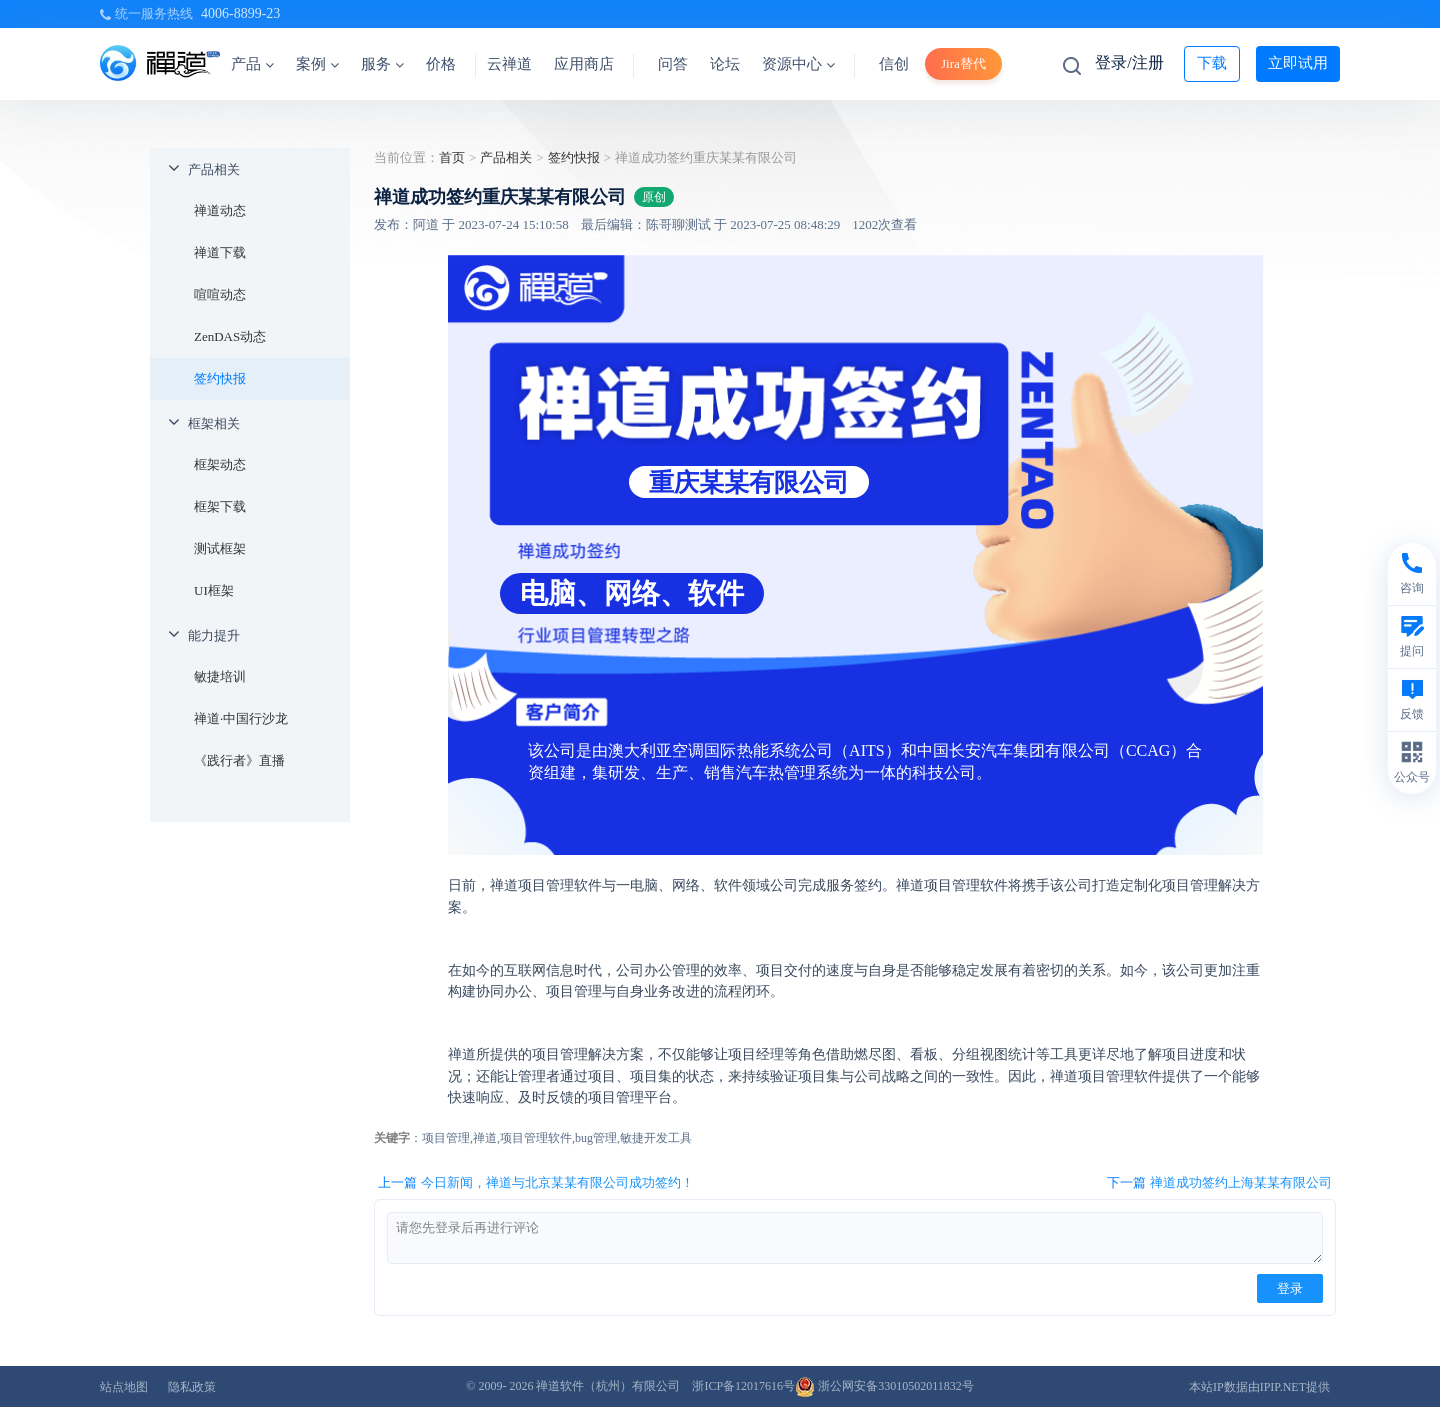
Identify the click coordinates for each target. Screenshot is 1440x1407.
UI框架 (214, 590)
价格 (441, 64)
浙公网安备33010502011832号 (884, 1386)
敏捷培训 (220, 676)
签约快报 (220, 378)
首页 (452, 157)
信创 (894, 64)
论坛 (725, 64)
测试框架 (220, 548)
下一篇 (1219, 1183)
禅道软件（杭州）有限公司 (608, 1386)
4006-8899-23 (240, 13)
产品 (252, 64)
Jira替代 (963, 63)
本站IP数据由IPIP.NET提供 (1259, 1387)
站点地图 (124, 1387)
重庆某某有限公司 (749, 482)
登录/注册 (1129, 62)
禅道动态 (220, 210)
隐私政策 (192, 1387)
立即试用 (1298, 63)
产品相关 (214, 169)
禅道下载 (220, 252)
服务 (382, 64)
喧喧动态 (220, 294)
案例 (317, 64)
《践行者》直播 (239, 760)
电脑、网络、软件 (632, 593)
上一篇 (536, 1183)
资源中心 (798, 64)
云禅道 (509, 64)
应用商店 (584, 64)
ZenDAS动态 (230, 336)
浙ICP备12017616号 (743, 1386)
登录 (1290, 1288)
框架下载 (220, 506)
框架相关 (214, 423)
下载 (1212, 63)
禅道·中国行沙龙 (241, 718)
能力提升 (214, 635)
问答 (673, 64)
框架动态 (220, 464)
